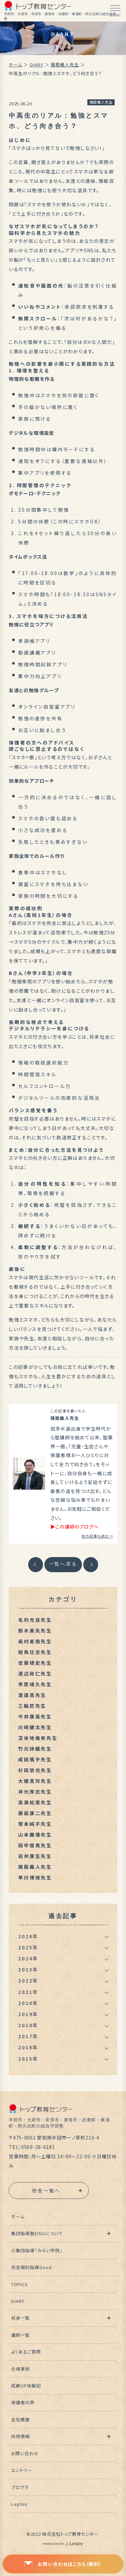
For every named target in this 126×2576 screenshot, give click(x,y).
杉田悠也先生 (35, 1770)
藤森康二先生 (35, 1813)
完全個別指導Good (31, 2267)
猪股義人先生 (65, 64)
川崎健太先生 (35, 1727)
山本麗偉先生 (35, 1834)
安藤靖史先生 (35, 1662)
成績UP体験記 (26, 2385)
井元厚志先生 (35, 1791)
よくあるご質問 (26, 2352)
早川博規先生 (35, 1877)
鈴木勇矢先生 (35, 1630)
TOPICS (19, 2284)
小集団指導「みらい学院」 (37, 2250)
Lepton (19, 2504)
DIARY (36, 64)
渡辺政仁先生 (35, 1673)
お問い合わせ (25, 2453)
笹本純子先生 (35, 1823)
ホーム (15, 64)
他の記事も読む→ (97, 1536)
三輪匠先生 (32, 1705)
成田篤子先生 (35, 1759)
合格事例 (20, 2369)
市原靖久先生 (35, 1684)
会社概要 (20, 2419)
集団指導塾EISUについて (37, 2233)
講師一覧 (20, 2335)
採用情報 (20, 2436)
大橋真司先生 (35, 1781)
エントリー (21, 2470)
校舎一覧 (20, 2318)
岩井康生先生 (35, 1856)
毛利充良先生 (35, 1619)
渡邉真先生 (32, 1695)
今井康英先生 (35, 1716)
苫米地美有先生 (38, 1738)
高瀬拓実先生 (35, 1802)
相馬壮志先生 (35, 1652)
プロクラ (20, 2487)
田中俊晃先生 (35, 1845)
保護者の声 (23, 2402)
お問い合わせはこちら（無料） (63, 2564)
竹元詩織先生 (35, 1748)
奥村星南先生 (35, 1641)
